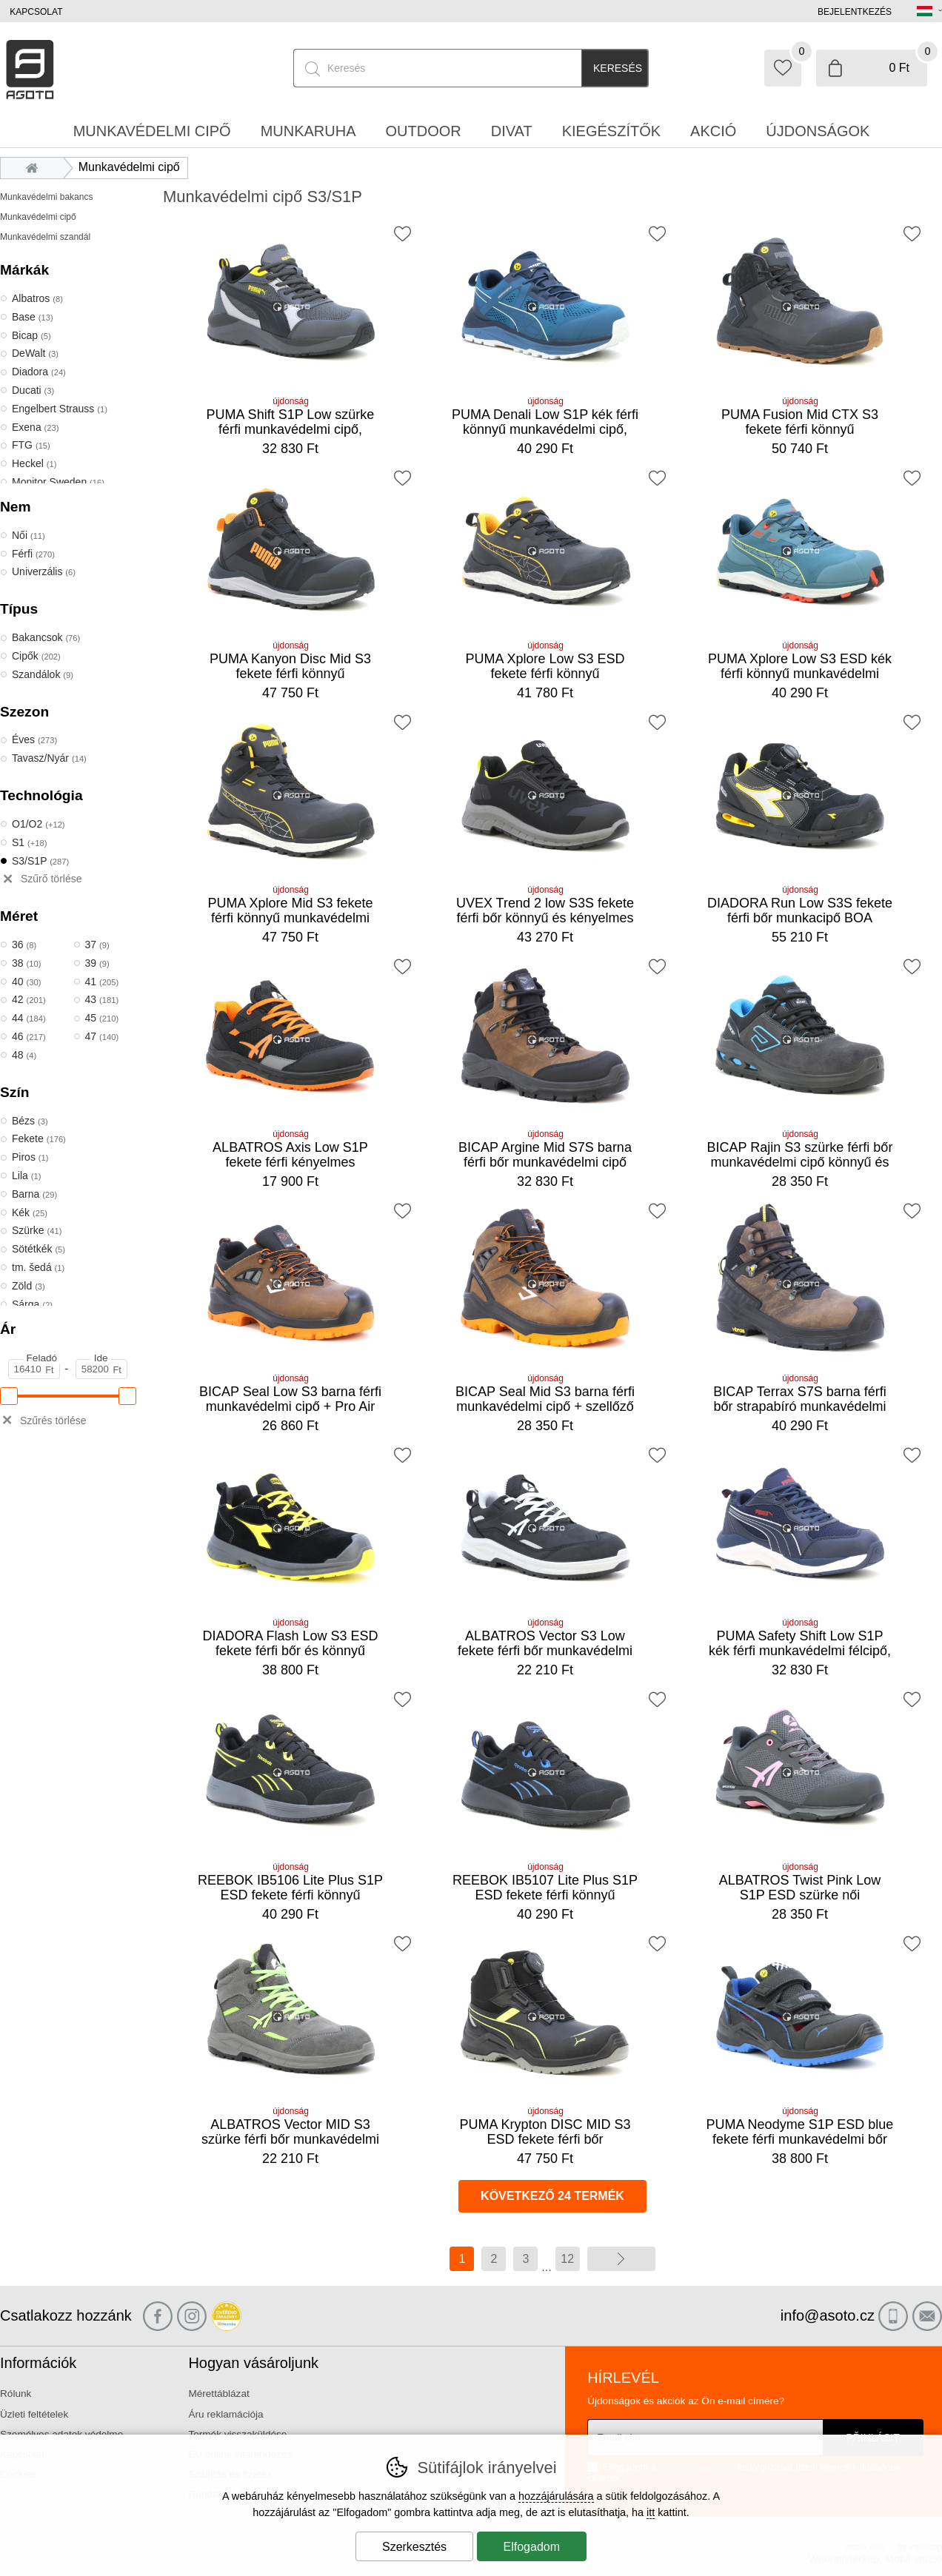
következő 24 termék (552, 2196)
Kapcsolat (36, 12)
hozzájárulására (556, 2496)
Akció (713, 131)
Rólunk (15, 2393)
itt (651, 2512)
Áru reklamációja (225, 2414)
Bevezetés (36, 167)
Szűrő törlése (51, 879)
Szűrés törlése (53, 1420)
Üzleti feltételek (34, 2414)
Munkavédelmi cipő (38, 217)
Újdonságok (817, 131)
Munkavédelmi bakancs (46, 197)
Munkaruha (308, 131)
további (621, 2259)
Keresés (617, 68)
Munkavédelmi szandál (45, 237)
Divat (511, 131)
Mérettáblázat (218, 2393)
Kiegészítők (611, 131)
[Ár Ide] (101, 1369)
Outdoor (423, 131)
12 (567, 2259)
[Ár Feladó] (34, 1369)
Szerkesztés (414, 2546)
